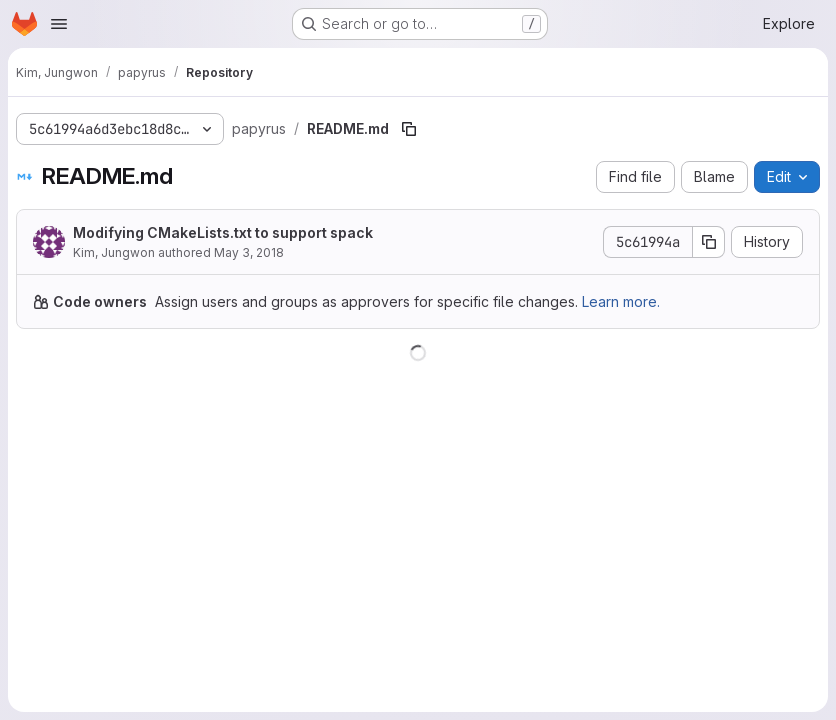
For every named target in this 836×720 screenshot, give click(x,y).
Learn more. (621, 301)
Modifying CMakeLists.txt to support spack (223, 232)
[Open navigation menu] (59, 24)
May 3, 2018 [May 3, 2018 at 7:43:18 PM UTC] (249, 252)
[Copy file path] (409, 129)
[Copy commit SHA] (709, 242)
